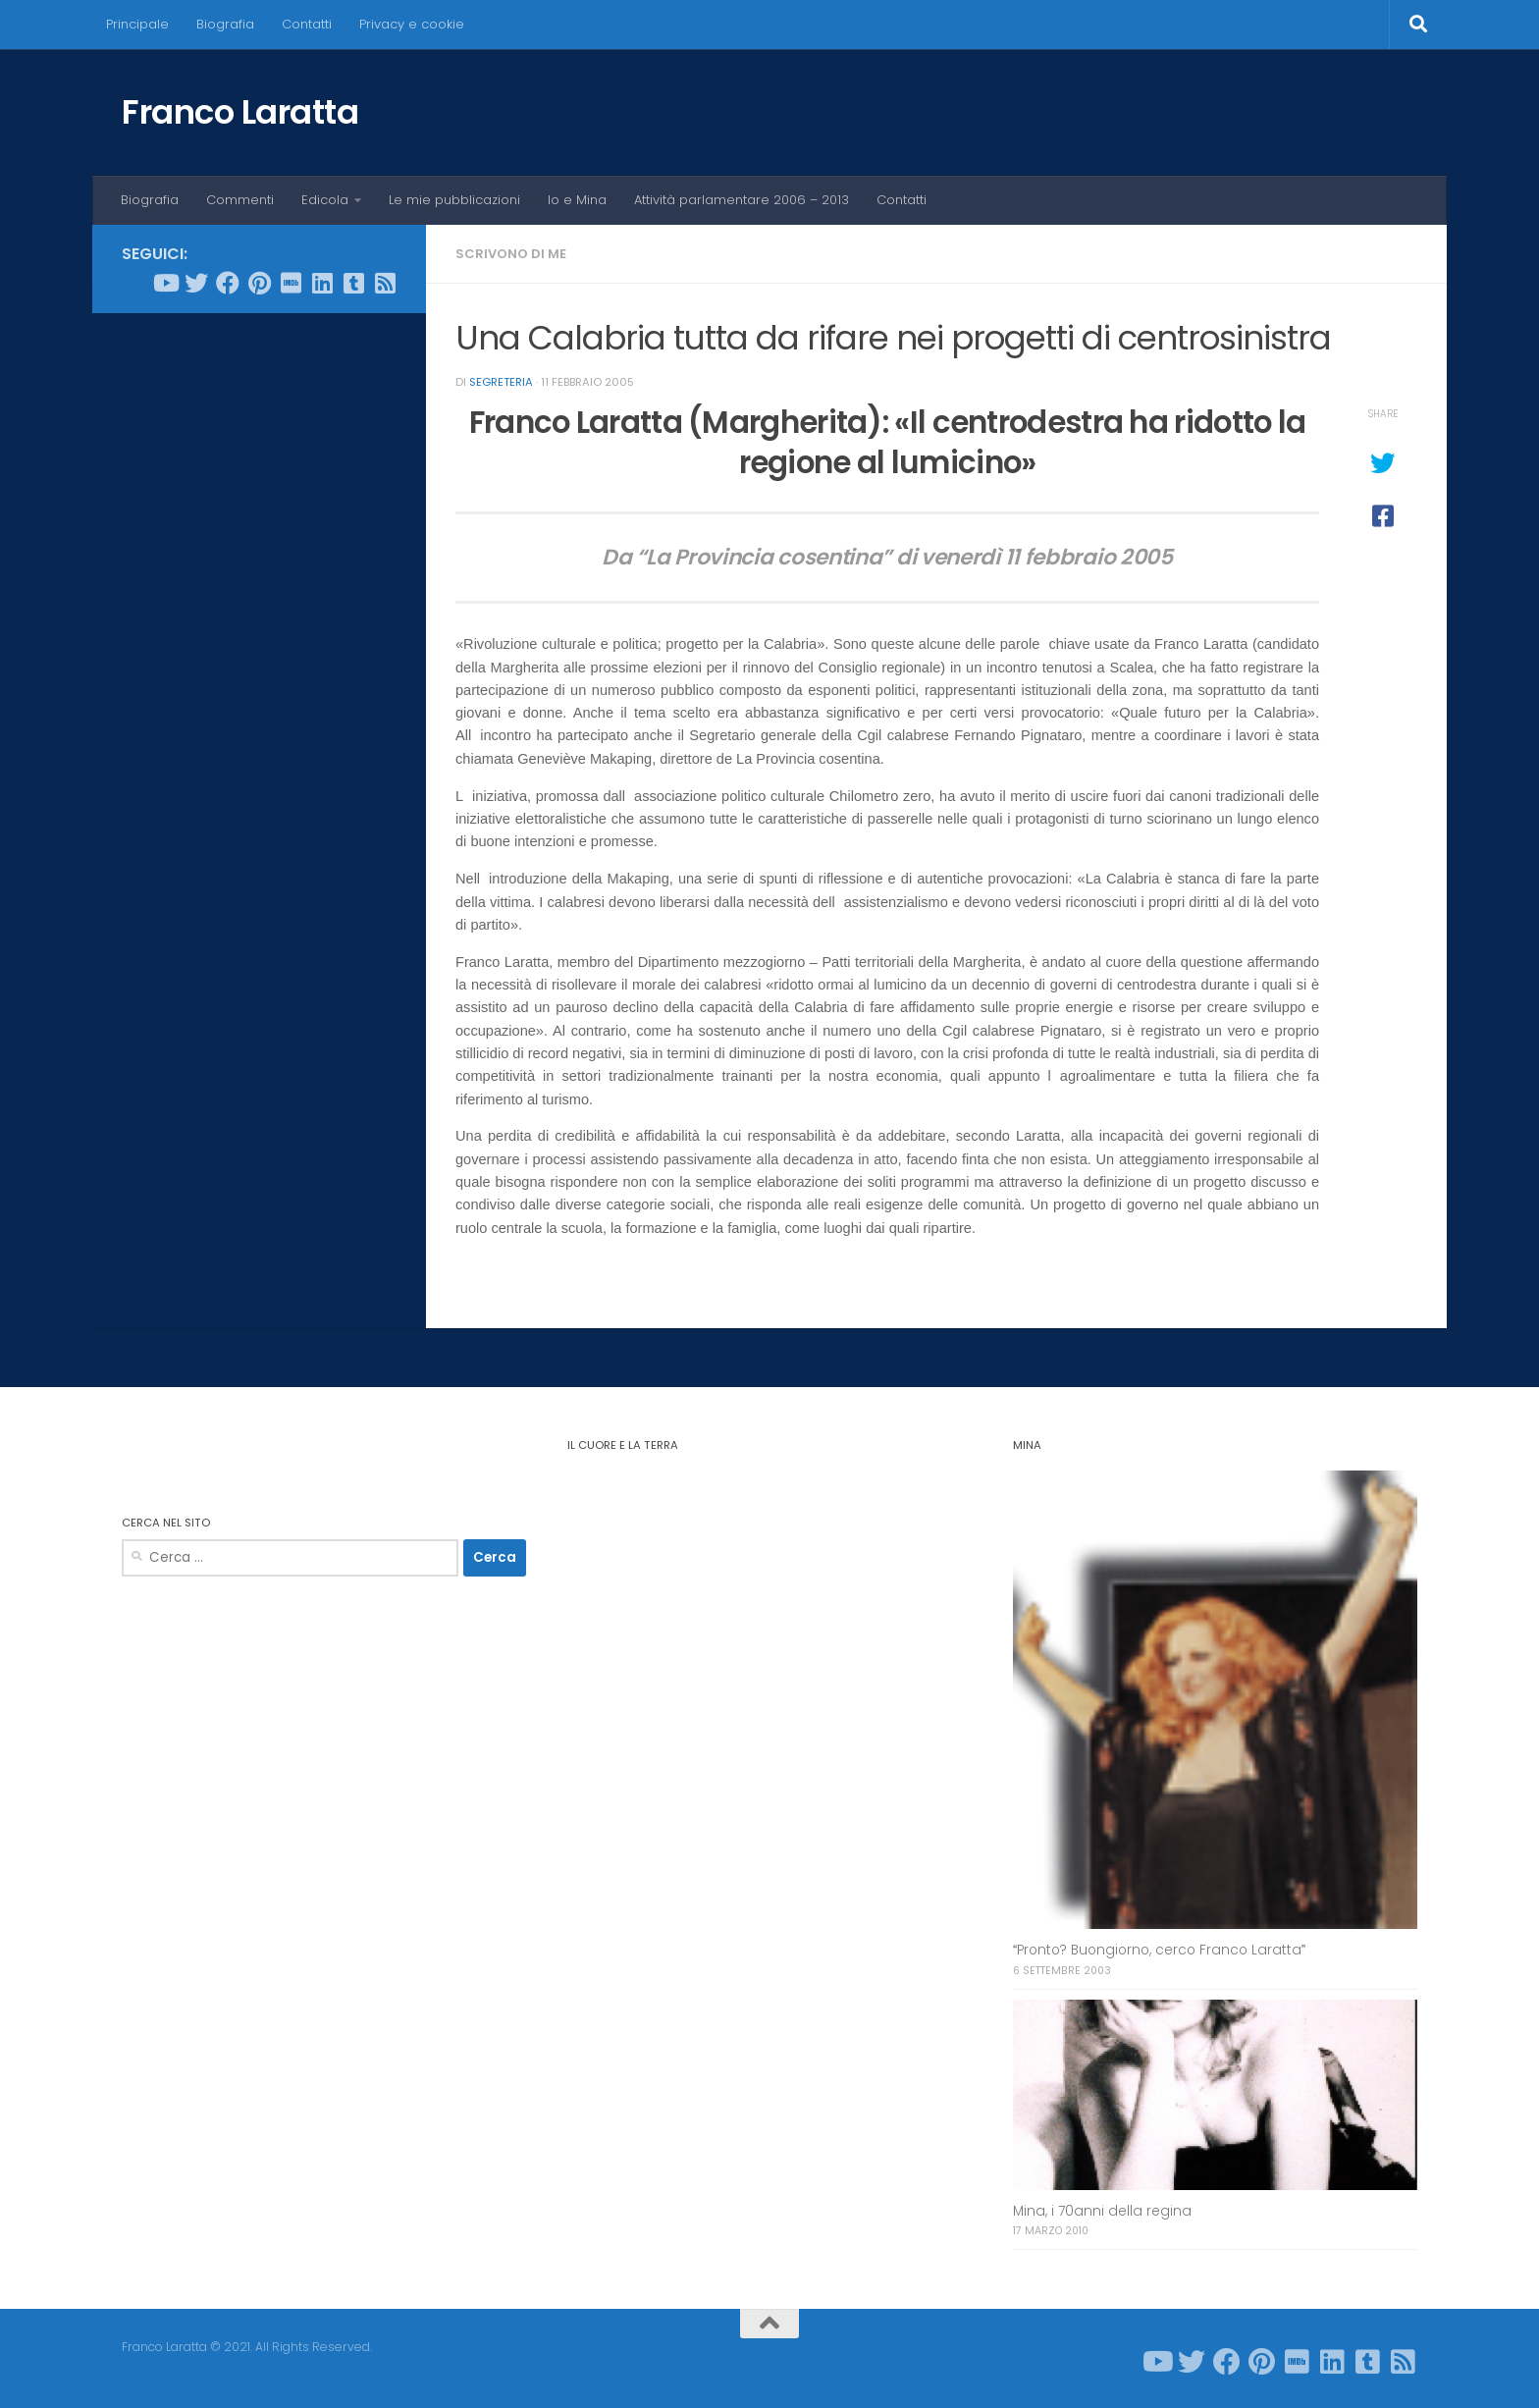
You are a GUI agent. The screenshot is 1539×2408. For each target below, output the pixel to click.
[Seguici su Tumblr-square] (353, 282)
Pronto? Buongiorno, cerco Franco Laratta (1159, 1950)
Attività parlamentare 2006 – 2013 (741, 199)
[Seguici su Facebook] (227, 282)
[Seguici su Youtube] (165, 282)
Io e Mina (577, 199)
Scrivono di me (510, 253)
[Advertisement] (259, 627)
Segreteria (501, 382)
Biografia (225, 24)
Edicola (324, 199)
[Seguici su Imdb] (290, 282)
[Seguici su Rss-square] (385, 282)
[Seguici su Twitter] (196, 282)
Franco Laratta (240, 111)
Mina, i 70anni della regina (1102, 2211)
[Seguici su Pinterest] (259, 282)
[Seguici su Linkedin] (322, 282)
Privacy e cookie (411, 24)
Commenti (240, 199)
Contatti (307, 24)
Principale (137, 24)
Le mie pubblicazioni (454, 199)
